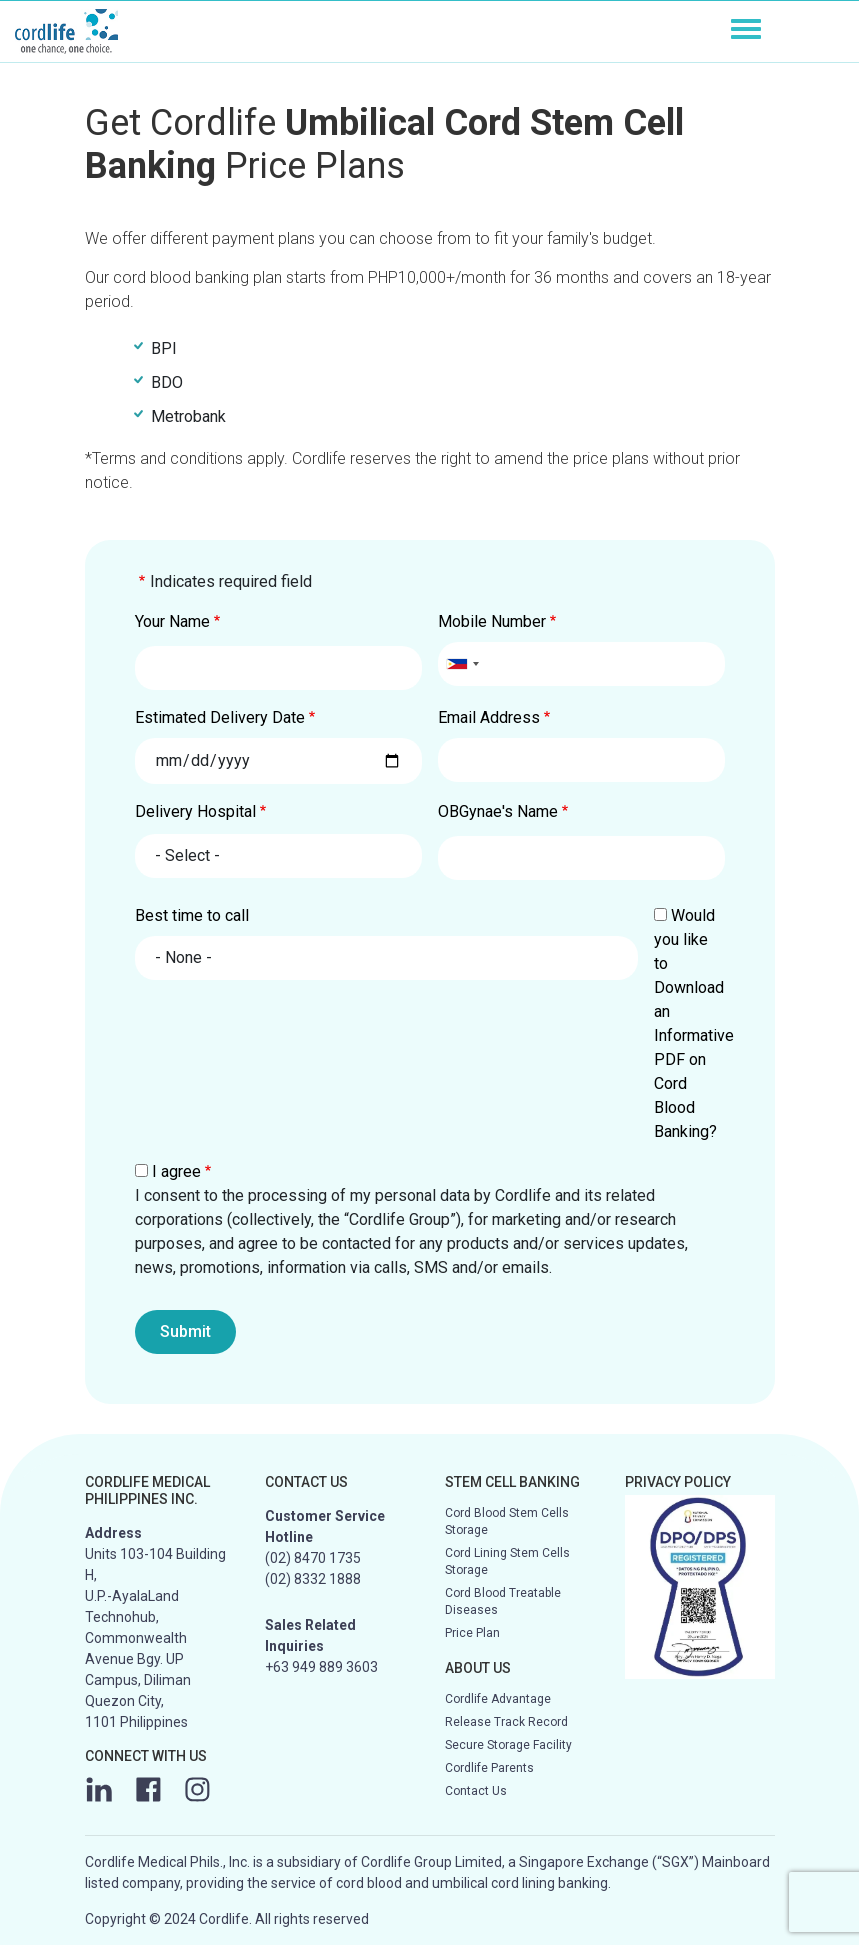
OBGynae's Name (498, 811)
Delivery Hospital (195, 811)
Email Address (489, 717)
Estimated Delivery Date (220, 717)
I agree (176, 1171)
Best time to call (192, 915)
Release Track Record (506, 1722)
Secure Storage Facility (508, 1745)
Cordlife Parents (489, 1768)
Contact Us (476, 1791)
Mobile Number (492, 621)
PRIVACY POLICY (678, 1482)
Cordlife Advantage (498, 1699)
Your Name (172, 621)
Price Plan (472, 1633)
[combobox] (462, 664)
